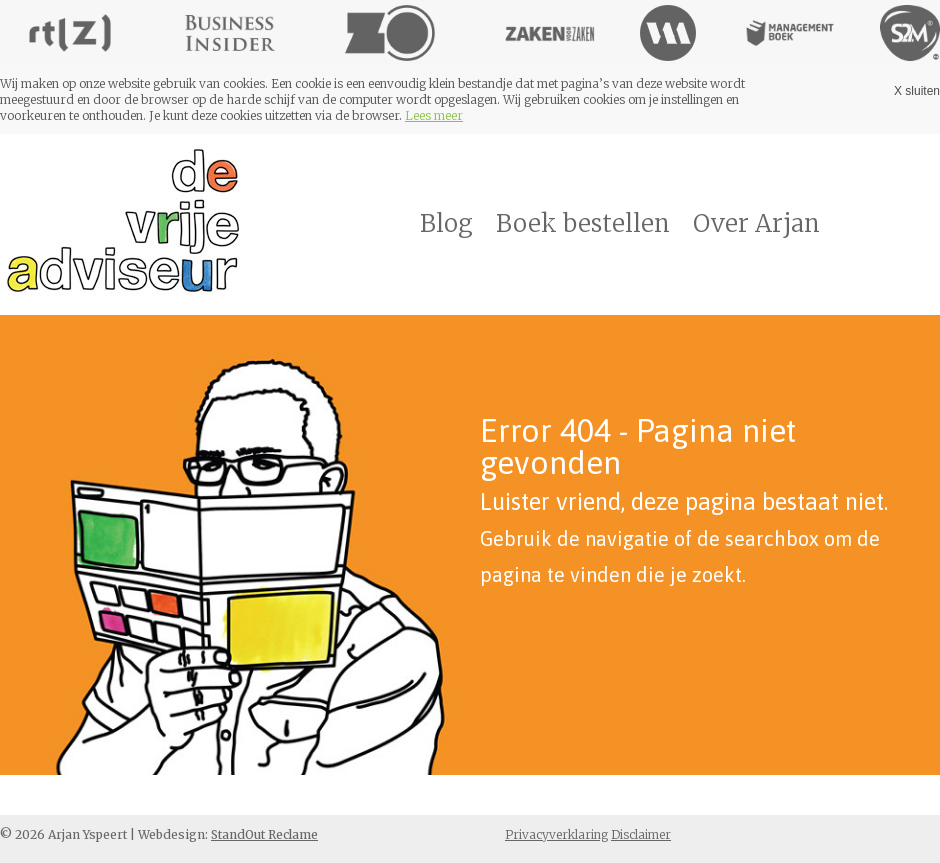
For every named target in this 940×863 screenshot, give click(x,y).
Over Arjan (756, 223)
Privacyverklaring (556, 834)
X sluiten (917, 91)
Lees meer (434, 115)
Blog (446, 223)
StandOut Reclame (264, 834)
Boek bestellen (583, 223)
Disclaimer (641, 834)
